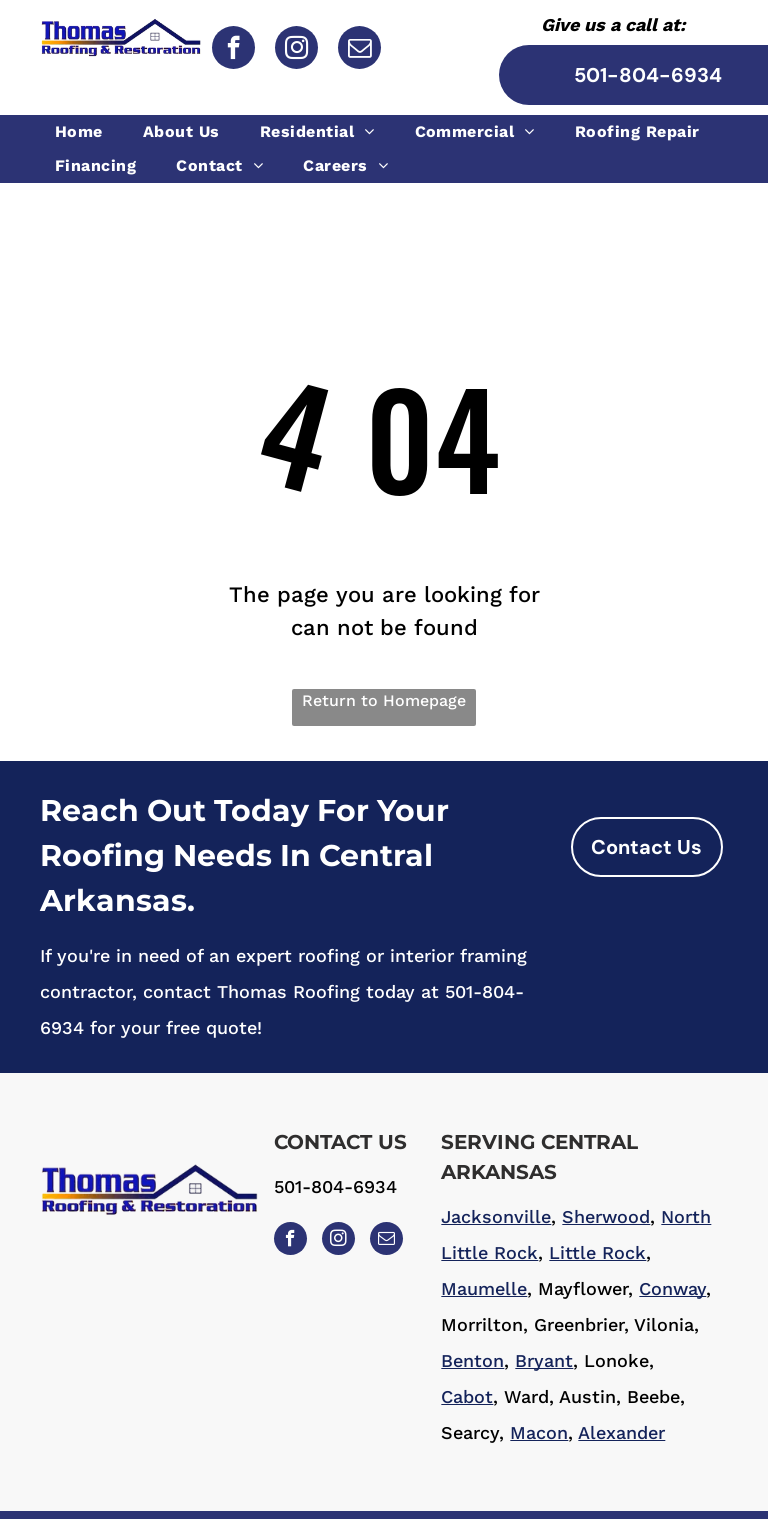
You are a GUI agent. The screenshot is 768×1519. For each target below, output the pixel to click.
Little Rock (597, 1252)
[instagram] (296, 50)
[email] (359, 50)
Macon (539, 1432)
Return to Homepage (384, 700)
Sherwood (606, 1216)
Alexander (621, 1432)
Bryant (544, 1360)
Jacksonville (496, 1216)
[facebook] (233, 50)
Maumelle (484, 1288)
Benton (472, 1360)
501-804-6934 (335, 1186)
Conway (672, 1288)
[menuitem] (84, 132)
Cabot (467, 1396)
